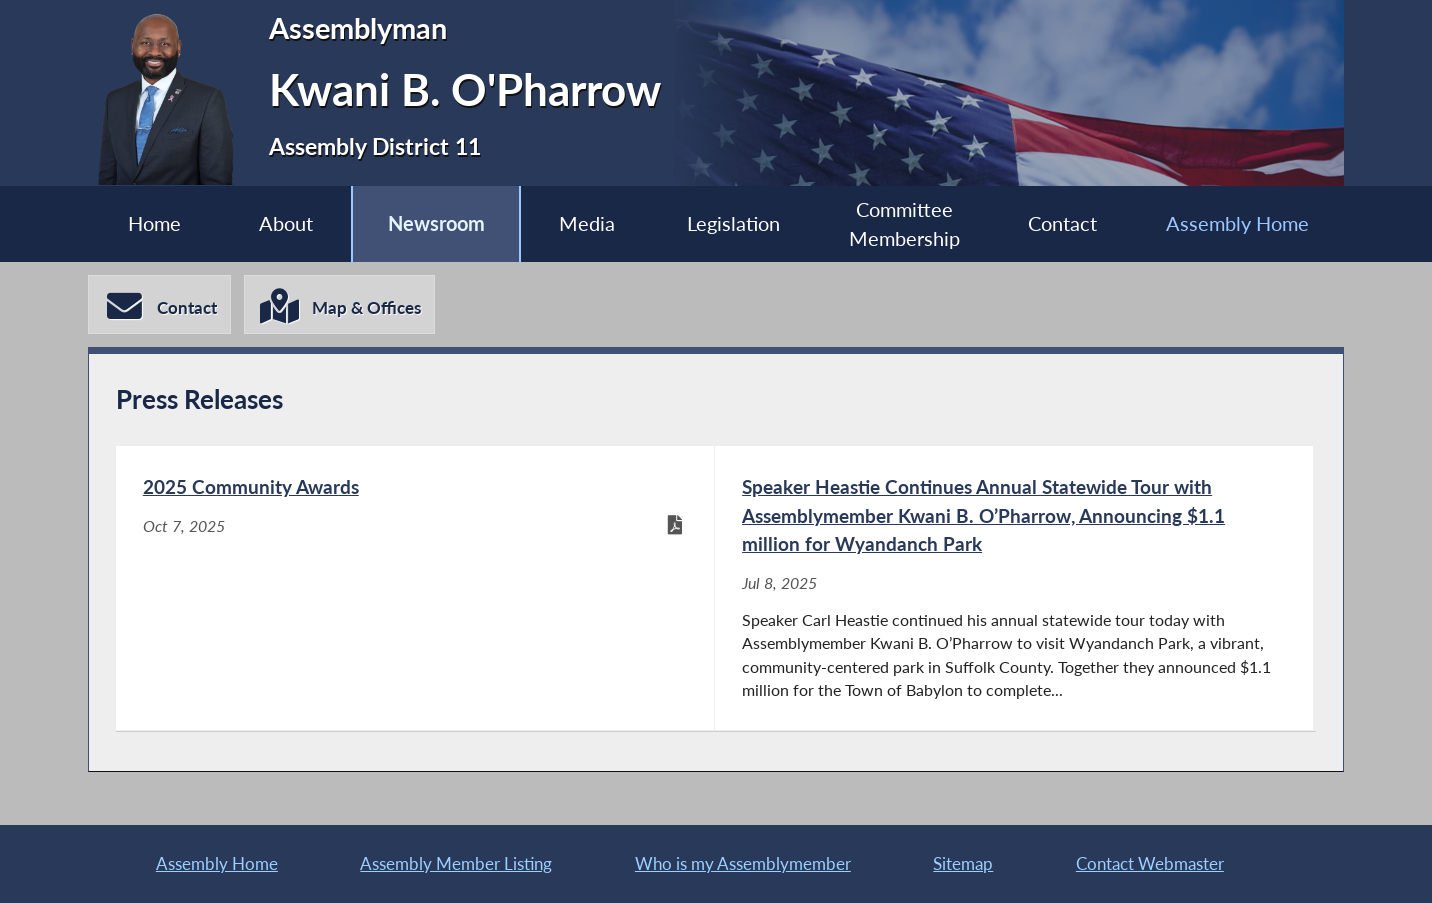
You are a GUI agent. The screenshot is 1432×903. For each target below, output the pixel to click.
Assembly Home (1237, 223)
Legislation (733, 223)
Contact (1062, 223)
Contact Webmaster (1150, 863)
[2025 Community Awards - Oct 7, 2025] (415, 588)
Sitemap (963, 863)
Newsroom (436, 223)
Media (587, 223)
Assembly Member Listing (456, 863)
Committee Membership (904, 224)
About (286, 223)
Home (154, 223)
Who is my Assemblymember (743, 863)
